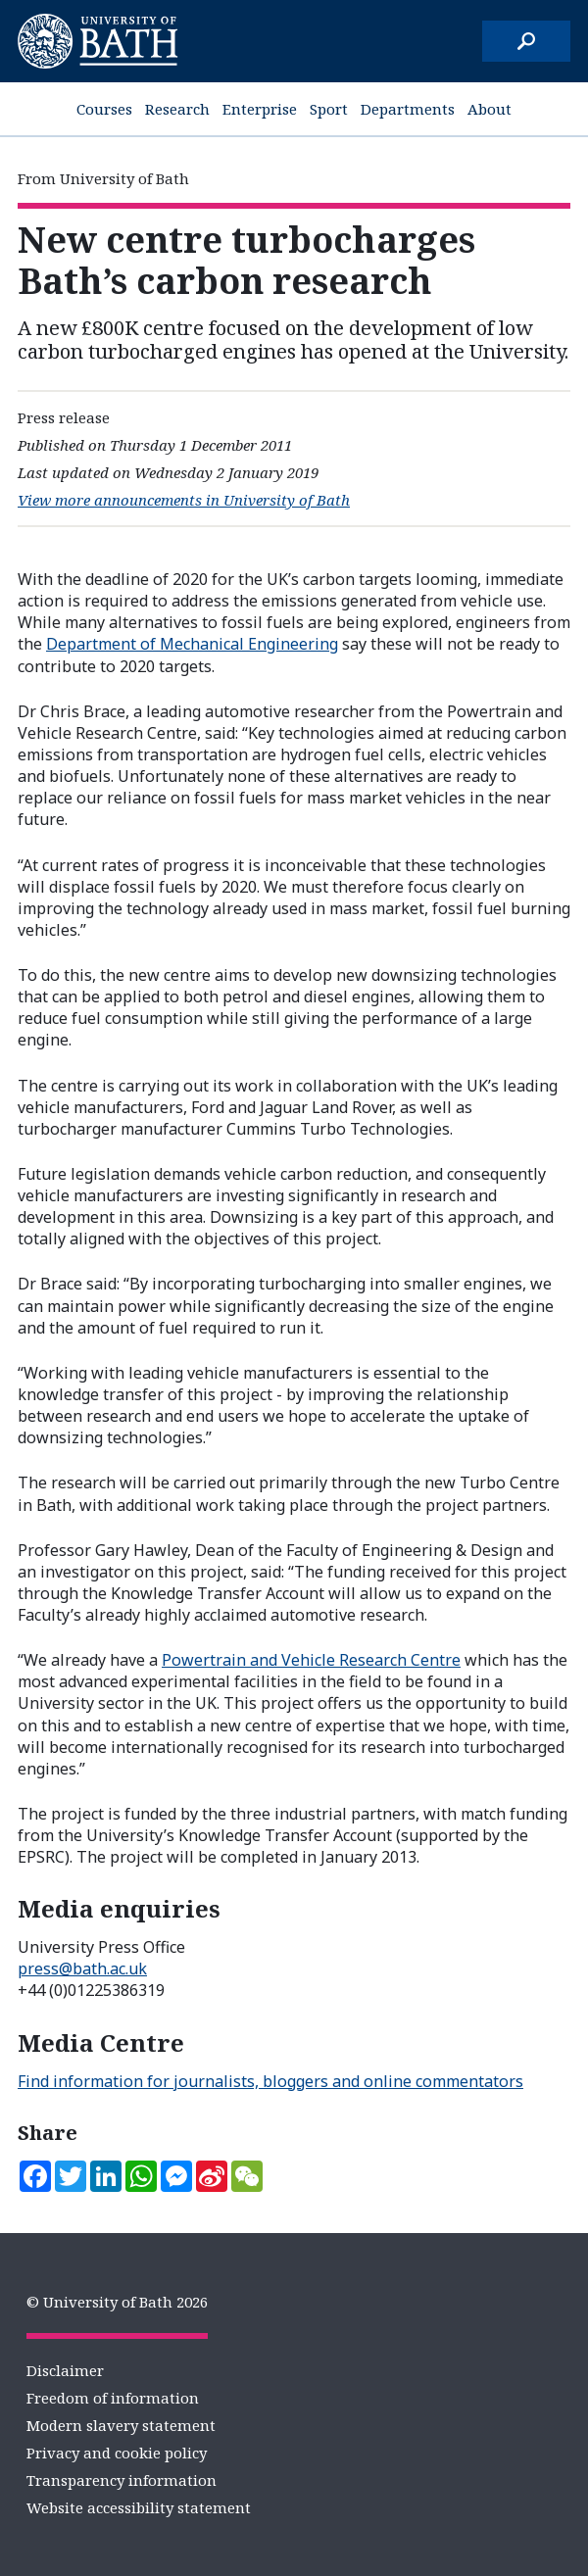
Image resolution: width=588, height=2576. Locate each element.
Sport (329, 109)
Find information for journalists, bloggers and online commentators (270, 2081)
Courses (104, 109)
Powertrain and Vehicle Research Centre (311, 1660)
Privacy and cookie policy (116, 2452)
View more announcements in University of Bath (184, 500)
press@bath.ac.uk (82, 1968)
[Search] (526, 41)
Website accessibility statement (138, 2507)
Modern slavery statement (121, 2425)
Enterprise (259, 109)
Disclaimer (65, 2370)
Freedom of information (112, 2397)
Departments (408, 109)
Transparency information (121, 2480)
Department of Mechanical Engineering (192, 644)
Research (177, 109)
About (489, 109)
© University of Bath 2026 (117, 2301)
